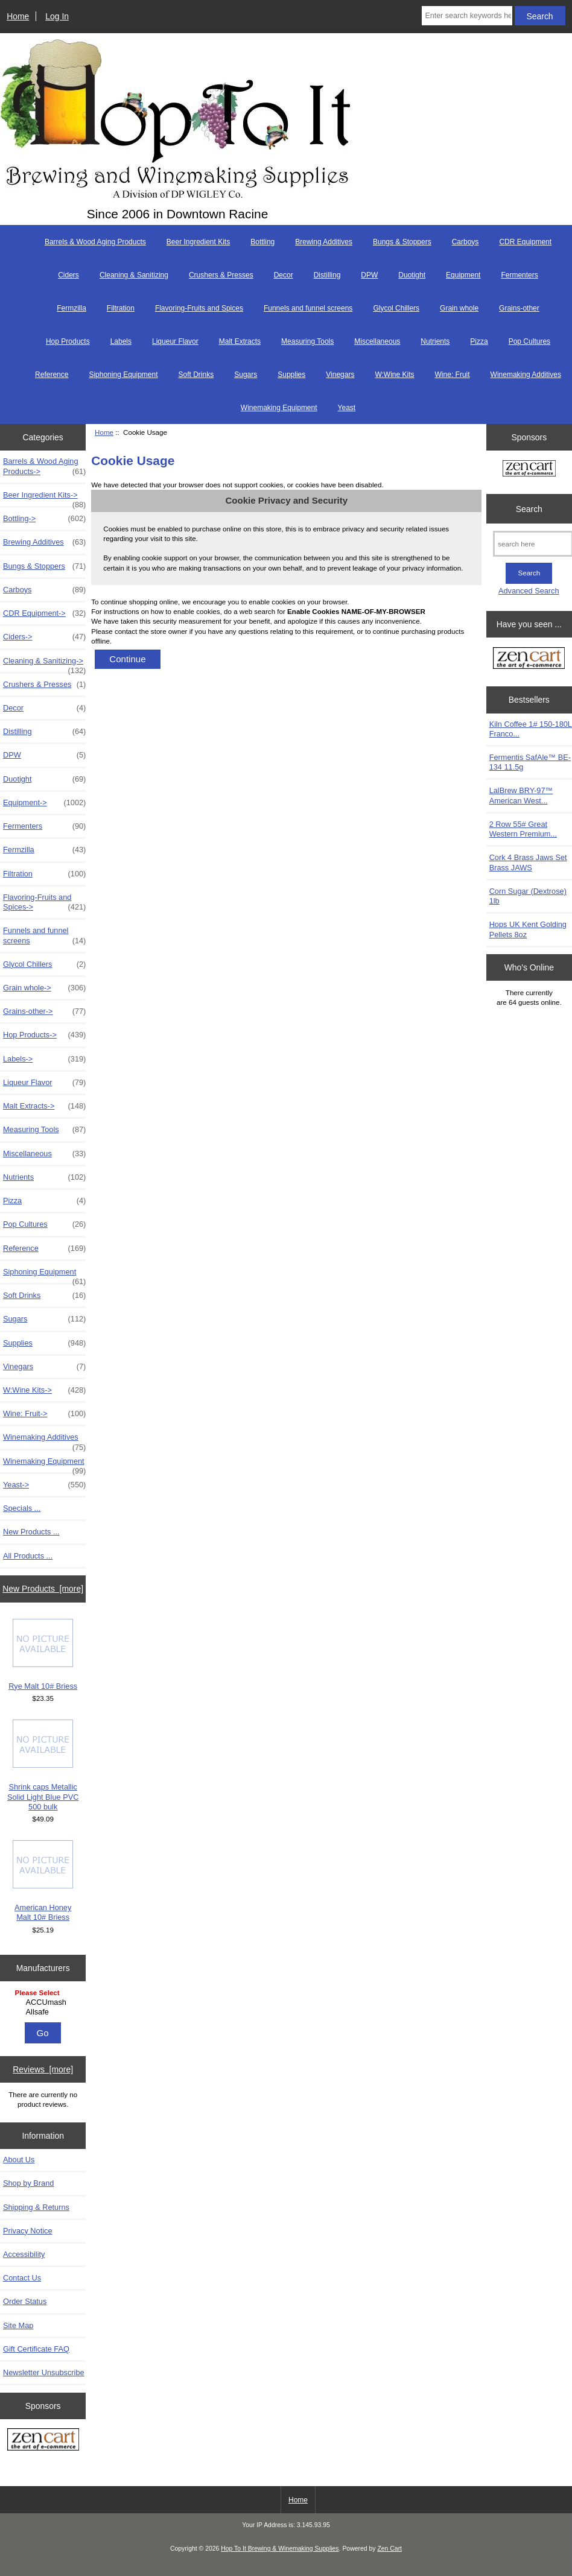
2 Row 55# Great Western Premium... (523, 829)
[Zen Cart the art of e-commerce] (43, 2440)
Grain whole (459, 308)
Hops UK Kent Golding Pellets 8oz (528, 929)
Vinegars (340, 374)
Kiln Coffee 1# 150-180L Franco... (530, 729)
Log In (57, 16)
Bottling (262, 242)
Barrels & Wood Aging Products (95, 242)
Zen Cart (389, 2548)
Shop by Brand (28, 2183)
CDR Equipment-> (44, 613)
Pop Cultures (529, 341)
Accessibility (24, 2254)
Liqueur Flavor (175, 341)
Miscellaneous (377, 341)
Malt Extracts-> (44, 1106)
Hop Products (68, 341)
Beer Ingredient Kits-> (44, 498)
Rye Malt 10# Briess (42, 1655)
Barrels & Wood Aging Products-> (44, 466)
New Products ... (31, 1531)
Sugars (245, 374)
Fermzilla (71, 308)
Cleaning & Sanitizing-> (44, 664)
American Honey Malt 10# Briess (43, 1881)
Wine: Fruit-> (44, 1414)
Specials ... (21, 1508)
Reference (51, 374)
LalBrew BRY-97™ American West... (521, 795)
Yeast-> (44, 1485)
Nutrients (435, 341)
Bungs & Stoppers (402, 242)
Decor (283, 275)
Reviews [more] (43, 2069)
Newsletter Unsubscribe (43, 2372)
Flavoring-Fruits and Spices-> (44, 902)
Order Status (24, 2301)
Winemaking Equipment (279, 407)
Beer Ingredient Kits (198, 242)
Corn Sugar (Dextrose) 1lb (528, 896)
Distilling (327, 275)
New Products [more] (42, 1588)
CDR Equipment (525, 242)
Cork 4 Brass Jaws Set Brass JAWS (528, 862)
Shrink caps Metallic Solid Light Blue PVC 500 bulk (42, 1765)
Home (18, 16)
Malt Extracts (240, 341)
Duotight (411, 275)
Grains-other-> (44, 1011)
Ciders (68, 275)
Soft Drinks (196, 374)
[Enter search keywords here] (467, 15)
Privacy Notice (27, 2230)
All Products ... (27, 1555)
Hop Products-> (44, 1035)
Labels (121, 341)
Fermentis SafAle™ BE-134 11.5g (530, 762)
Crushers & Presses (221, 275)
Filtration (121, 308)
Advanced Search (528, 590)
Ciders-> (44, 637)
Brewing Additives (323, 242)
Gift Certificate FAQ (36, 2348)
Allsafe (44, 2012)
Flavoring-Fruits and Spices (199, 308)
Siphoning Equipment (123, 374)
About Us (18, 2159)
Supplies (291, 374)
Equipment (463, 275)
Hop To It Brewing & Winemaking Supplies (279, 2548)
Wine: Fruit (452, 374)
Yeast (347, 407)
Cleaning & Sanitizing (134, 275)
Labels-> (44, 1059)
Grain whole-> (44, 988)
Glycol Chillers (396, 308)
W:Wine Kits (394, 374)
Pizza (479, 341)
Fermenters (519, 275)
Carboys (465, 242)
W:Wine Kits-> (44, 1390)
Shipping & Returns (36, 2207)
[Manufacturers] (43, 2003)
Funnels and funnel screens (308, 308)
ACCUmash (44, 2002)
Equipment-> (44, 803)
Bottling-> (44, 519)
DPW (369, 275)
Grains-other (519, 308)
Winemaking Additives (526, 374)
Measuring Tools (307, 341)
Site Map (18, 2325)
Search (529, 508)
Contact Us (22, 2277)
